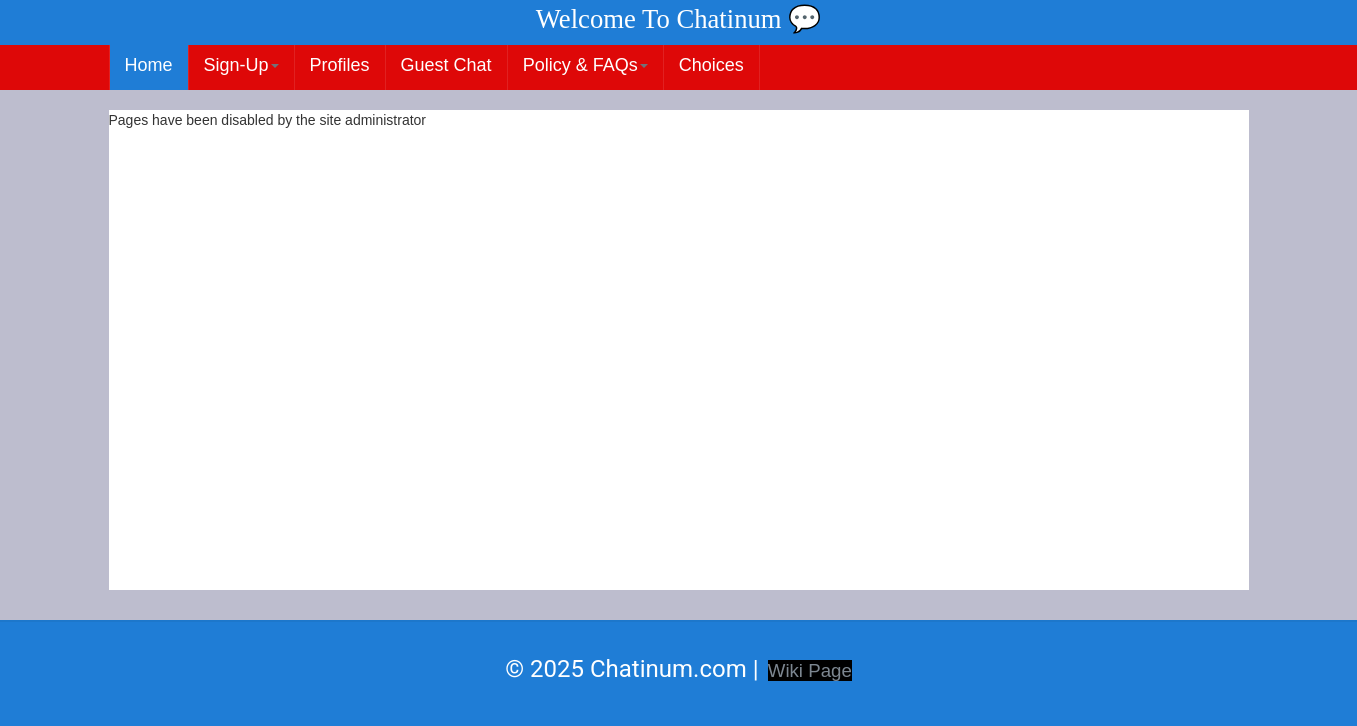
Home (149, 65)
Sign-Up (241, 65)
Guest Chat (446, 65)
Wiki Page (810, 670)
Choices (711, 65)
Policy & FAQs (585, 65)
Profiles (340, 65)
